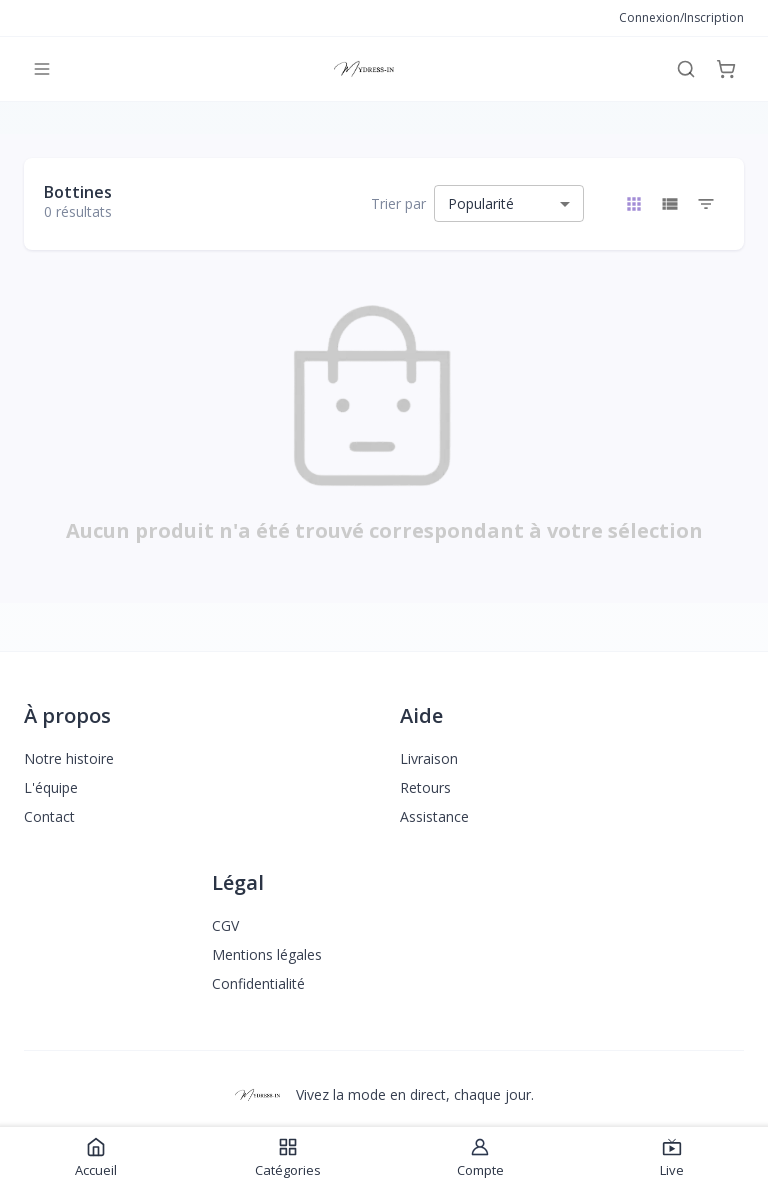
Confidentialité (258, 983)
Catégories (288, 1158)
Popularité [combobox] (481, 203)
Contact (49, 816)
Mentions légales (267, 954)
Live (672, 1158)
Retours (425, 787)
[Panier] (726, 69)
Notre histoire (69, 758)
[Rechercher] (686, 69)
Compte (480, 1158)
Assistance (434, 816)
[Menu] (42, 69)
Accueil (96, 1158)
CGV (225, 925)
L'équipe (51, 787)
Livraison (429, 758)
